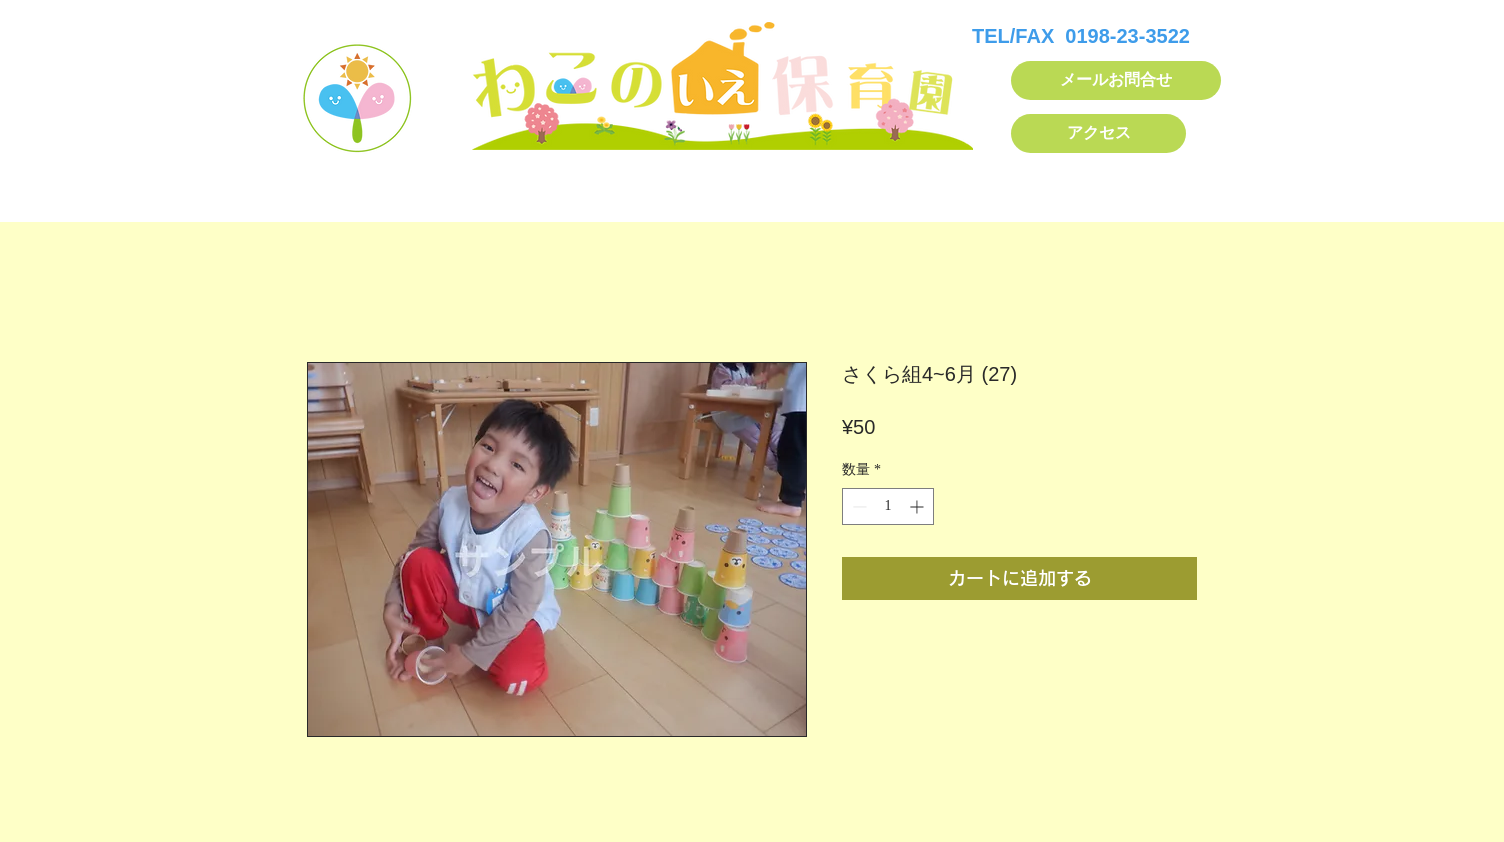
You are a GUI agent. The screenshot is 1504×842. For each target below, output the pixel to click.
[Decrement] (857, 506)
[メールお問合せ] (1116, 80)
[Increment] (918, 506)
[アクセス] (1098, 133)
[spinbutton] (888, 506)
